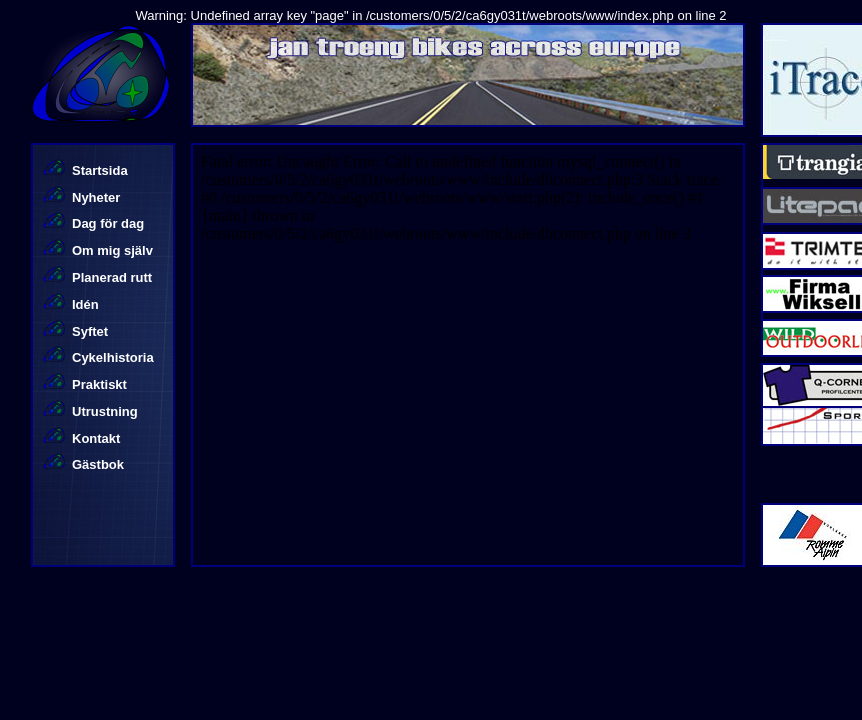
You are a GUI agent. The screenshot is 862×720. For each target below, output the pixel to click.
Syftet (90, 331)
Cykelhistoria (113, 357)
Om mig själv (112, 250)
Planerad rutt (112, 277)
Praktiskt (99, 384)
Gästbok (98, 464)
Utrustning (105, 411)
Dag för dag (108, 223)
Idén (85, 304)
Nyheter (96, 197)
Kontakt (96, 438)
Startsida (100, 170)
